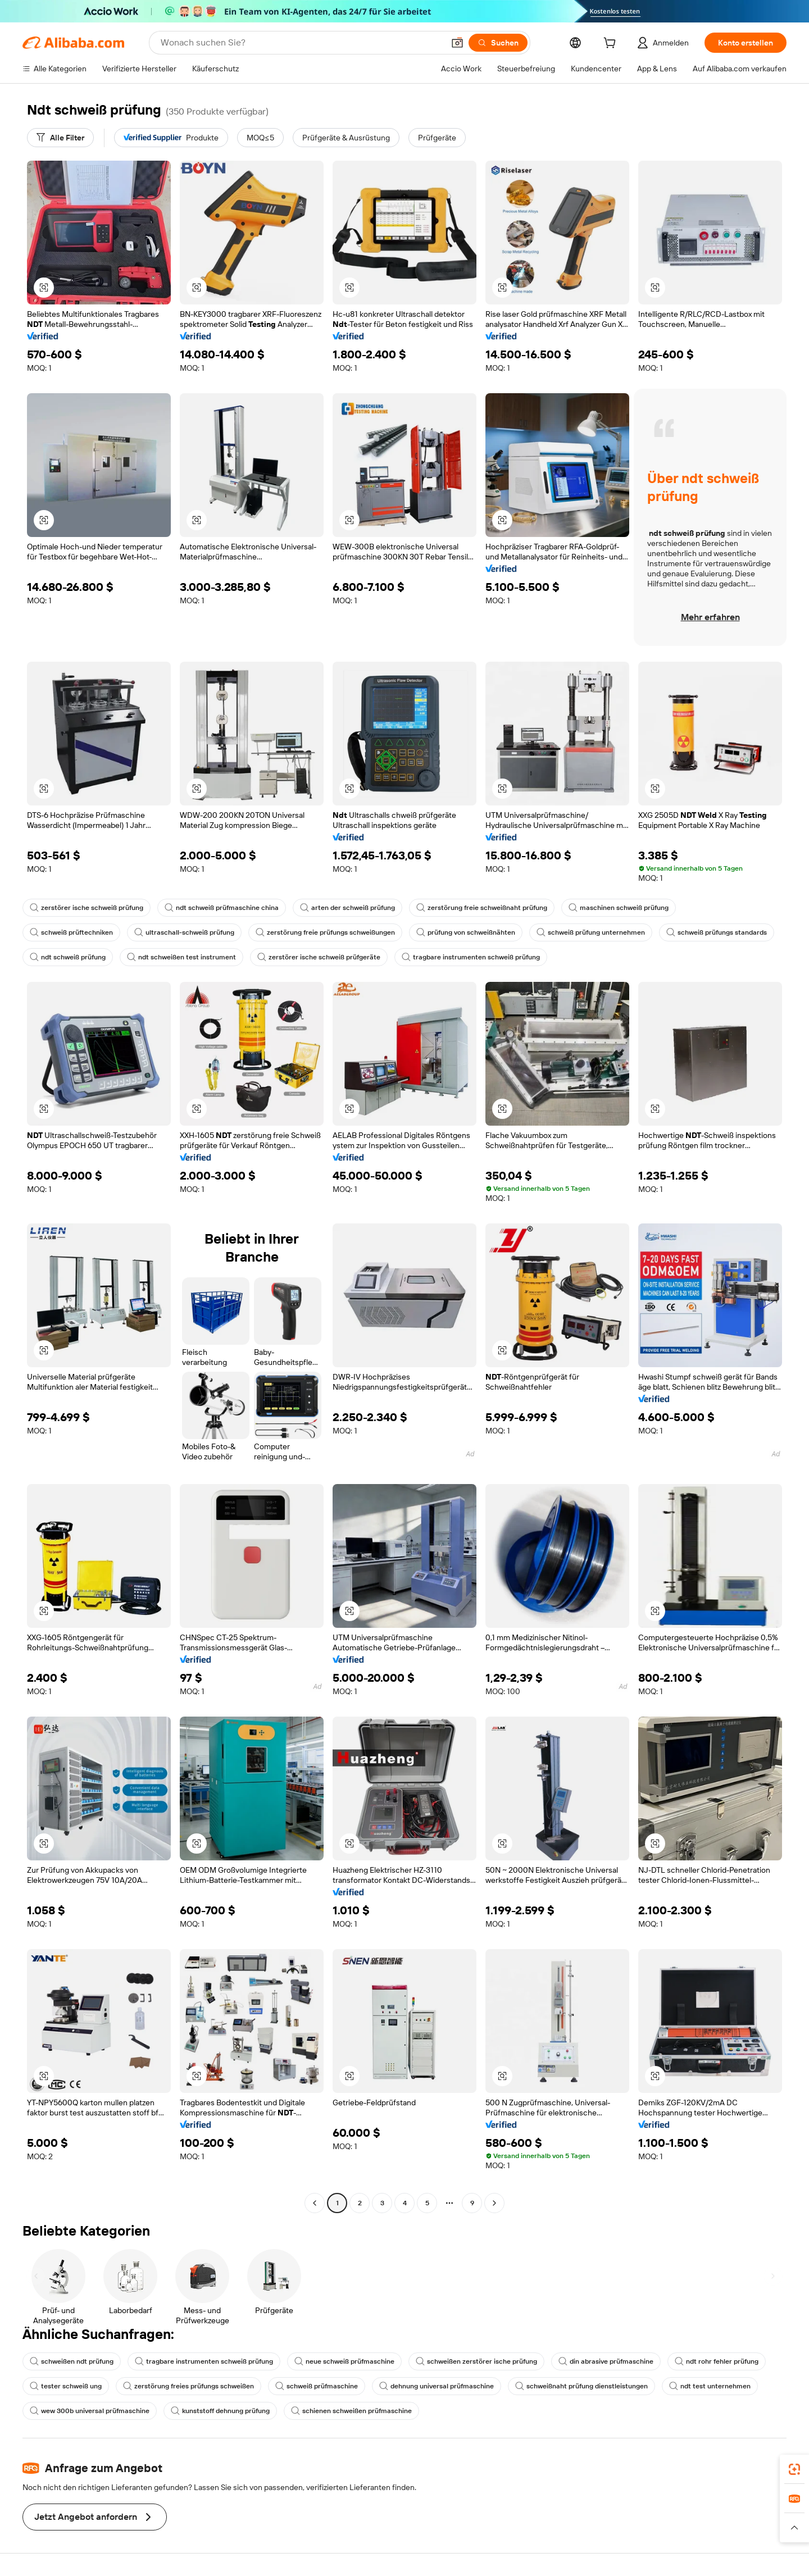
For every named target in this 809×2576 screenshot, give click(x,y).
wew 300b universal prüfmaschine (89, 2410)
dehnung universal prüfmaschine (436, 2386)
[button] (457, 42)
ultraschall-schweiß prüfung (184, 932)
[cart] (611, 44)
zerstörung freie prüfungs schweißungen (325, 932)
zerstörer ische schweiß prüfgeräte (318, 957)
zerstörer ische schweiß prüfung (86, 907)
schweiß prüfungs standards (716, 932)
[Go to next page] (494, 2203)
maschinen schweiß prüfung (619, 907)
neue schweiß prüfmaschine (344, 2361)
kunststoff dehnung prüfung (220, 2410)
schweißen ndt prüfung (71, 2361)
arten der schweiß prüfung (347, 907)
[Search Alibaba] (301, 43)
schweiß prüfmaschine (316, 2386)
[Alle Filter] (60, 137)
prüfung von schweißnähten (465, 932)
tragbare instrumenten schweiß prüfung (471, 957)
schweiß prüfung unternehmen (591, 932)
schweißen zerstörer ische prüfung (476, 2361)
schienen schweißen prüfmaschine (351, 2410)
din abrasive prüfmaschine (605, 2361)
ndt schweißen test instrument (181, 957)
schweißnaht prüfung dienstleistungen (581, 2386)
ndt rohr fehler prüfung (716, 2361)
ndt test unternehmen (710, 2386)
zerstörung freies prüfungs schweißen (188, 2386)
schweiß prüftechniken (71, 932)
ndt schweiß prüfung (68, 957)
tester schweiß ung (66, 2386)
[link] (794, 2469)
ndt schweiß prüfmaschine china (222, 907)
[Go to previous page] (314, 2203)
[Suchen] (498, 43)
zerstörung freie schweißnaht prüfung (481, 907)
